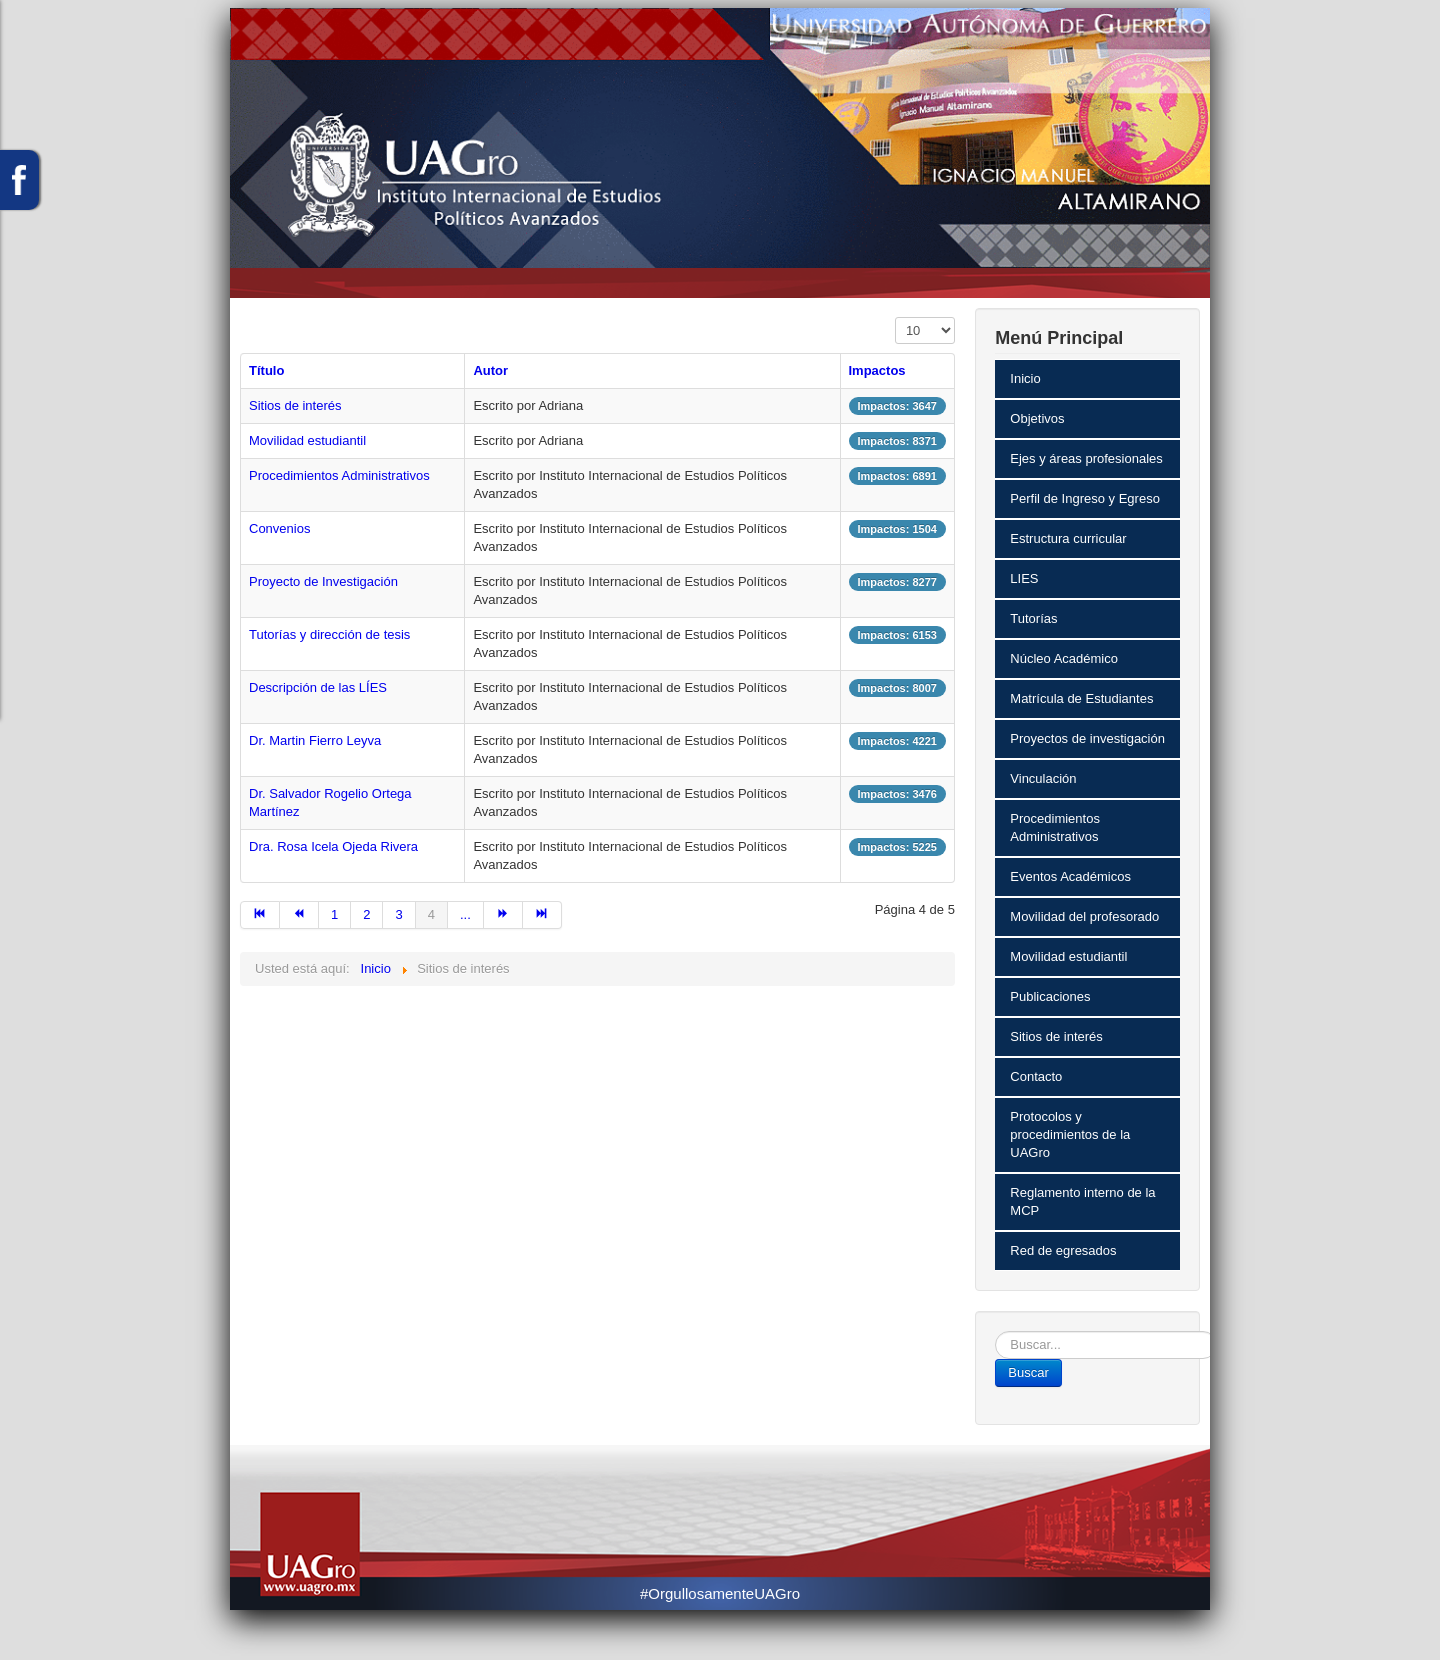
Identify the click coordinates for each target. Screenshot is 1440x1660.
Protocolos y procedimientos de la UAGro (1070, 1134)
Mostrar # (895, 317)
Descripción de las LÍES (318, 687)
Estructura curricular (1068, 538)
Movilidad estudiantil (307, 440)
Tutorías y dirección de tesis (329, 634)
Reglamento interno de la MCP (1082, 1201)
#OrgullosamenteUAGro (720, 1593)
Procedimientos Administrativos (339, 475)
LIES (1024, 578)
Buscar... (995, 1331)
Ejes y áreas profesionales (1086, 458)
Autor (490, 370)
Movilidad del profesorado (1084, 916)
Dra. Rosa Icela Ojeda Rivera (333, 846)
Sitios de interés (295, 405)
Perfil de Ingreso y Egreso (1085, 498)
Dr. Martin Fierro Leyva (315, 740)
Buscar (1028, 1372)
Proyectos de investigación (1087, 738)
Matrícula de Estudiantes (1081, 698)
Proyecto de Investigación (323, 581)
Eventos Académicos (1070, 876)
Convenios (279, 528)
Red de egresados (1063, 1250)
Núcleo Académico (1064, 658)
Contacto (1036, 1076)
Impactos (877, 370)
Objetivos (1037, 418)
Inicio (1025, 378)
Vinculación (1043, 778)
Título (266, 370)
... (465, 914)
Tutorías (1033, 618)
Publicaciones (1050, 996)
